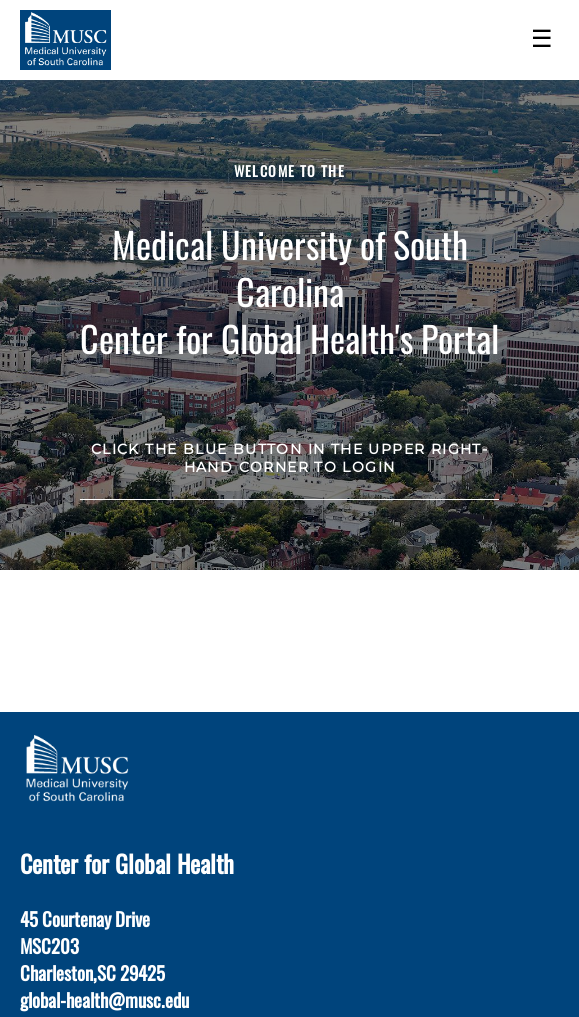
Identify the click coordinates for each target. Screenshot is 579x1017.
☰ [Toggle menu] (542, 38)
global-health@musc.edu (104, 999)
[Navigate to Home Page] (65, 40)
